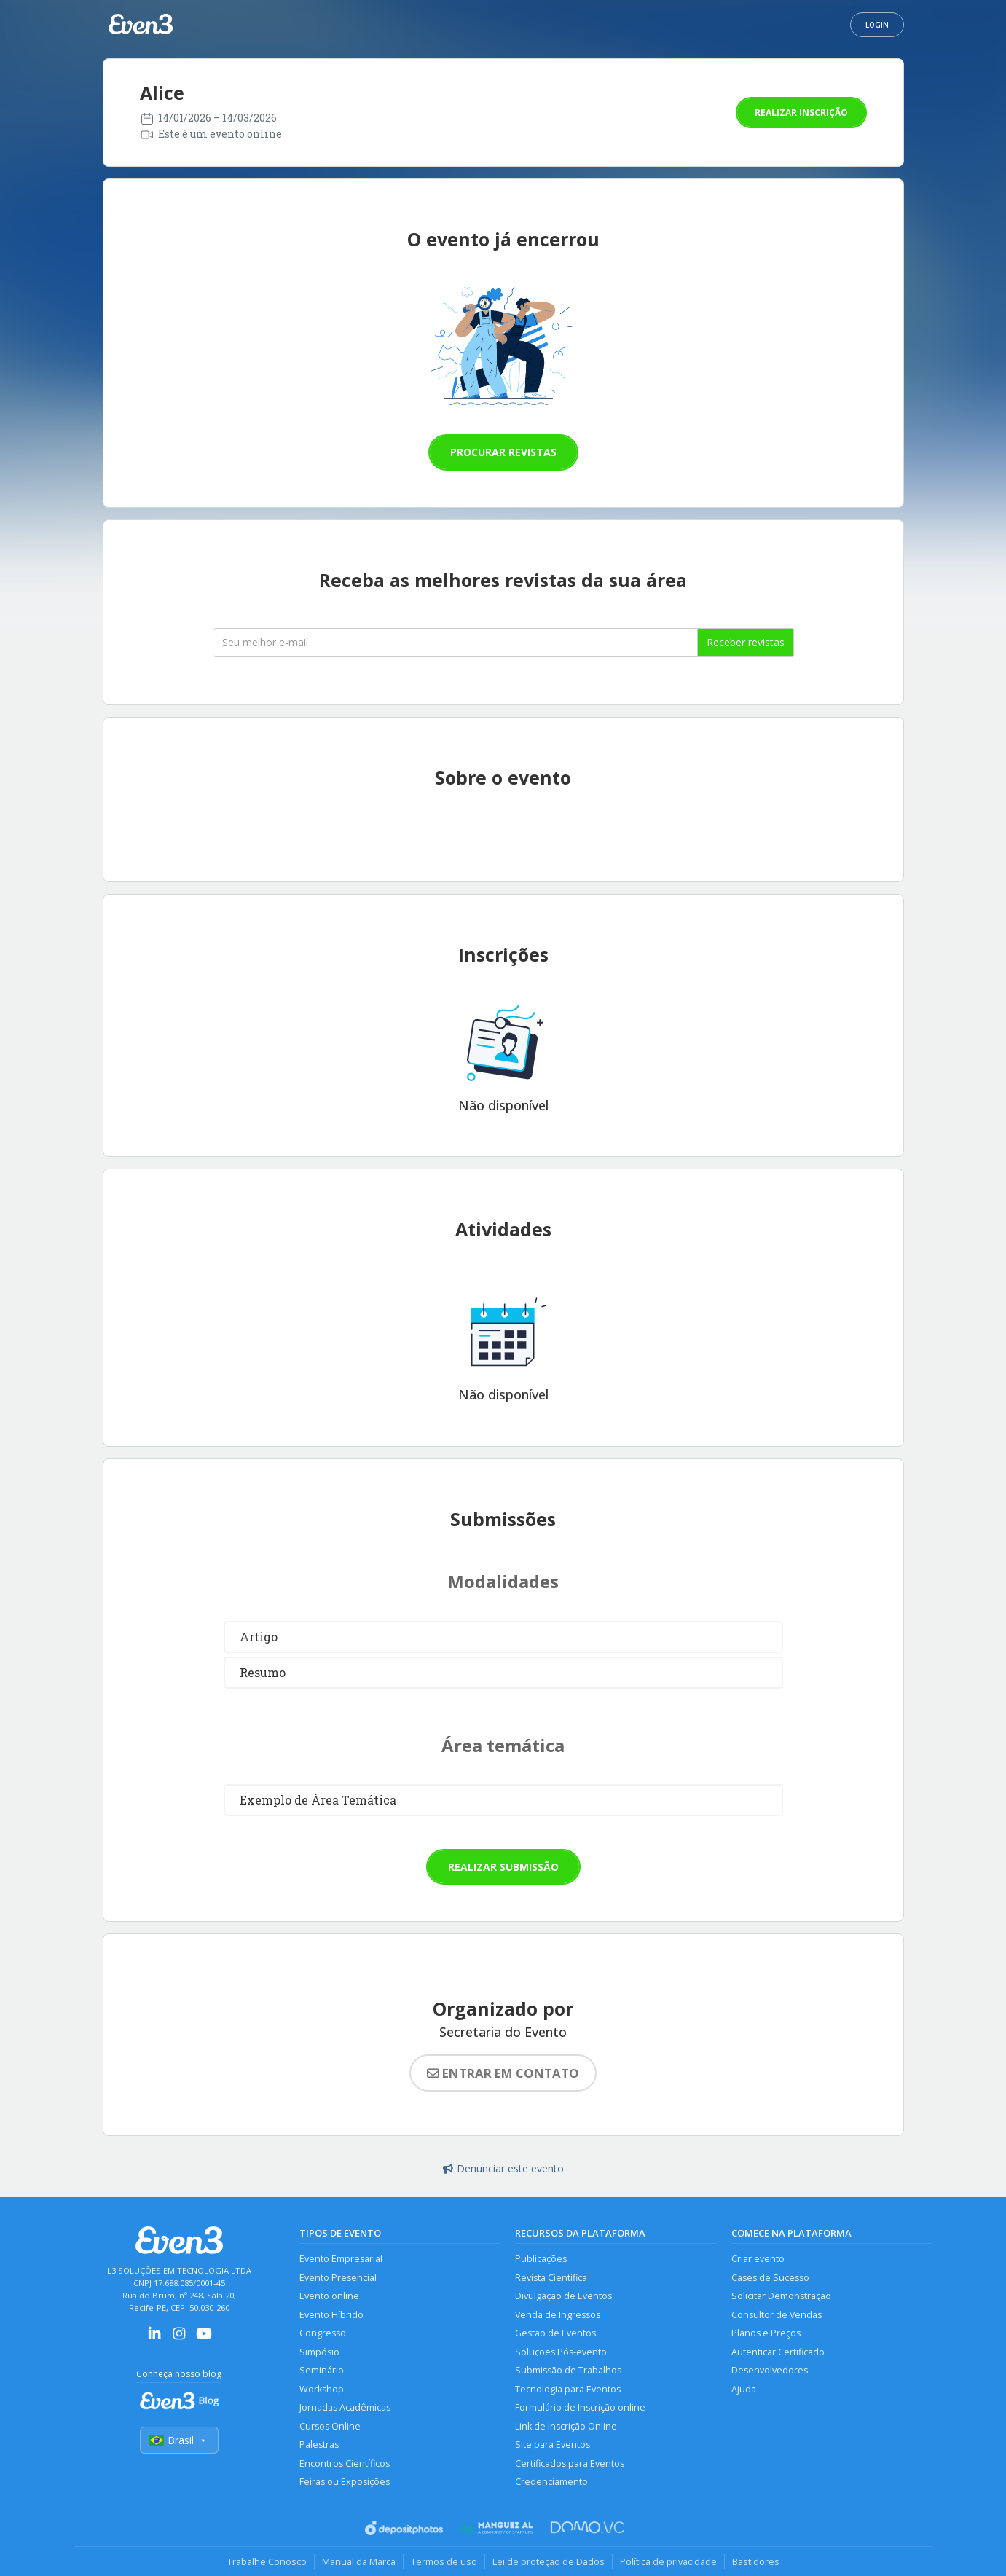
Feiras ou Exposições (344, 2481)
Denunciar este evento (503, 2168)
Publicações (541, 2259)
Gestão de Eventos (555, 2333)
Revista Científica (551, 2277)
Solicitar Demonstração (781, 2296)
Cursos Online (330, 2426)
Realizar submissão (503, 1867)
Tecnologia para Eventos (568, 2389)
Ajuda (743, 2389)
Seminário (321, 2370)
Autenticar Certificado (778, 2352)
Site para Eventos (552, 2444)
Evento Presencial (338, 2277)
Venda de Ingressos (557, 2315)
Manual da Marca (359, 2561)
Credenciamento (551, 2481)
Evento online (329, 2296)
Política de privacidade (668, 2561)
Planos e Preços (766, 2333)
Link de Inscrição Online (566, 2426)
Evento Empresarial (340, 2259)
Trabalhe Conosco (267, 2561)
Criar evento (758, 2259)
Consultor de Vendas (776, 2315)
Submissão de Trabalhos (568, 2370)
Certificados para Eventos (569, 2463)
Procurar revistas (503, 452)
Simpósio (319, 2352)
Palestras (319, 2444)
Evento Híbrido (331, 2315)
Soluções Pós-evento (561, 2352)
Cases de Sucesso (770, 2277)
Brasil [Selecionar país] (179, 2440)
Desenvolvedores (769, 2370)
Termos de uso (444, 2561)
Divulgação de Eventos (563, 2296)
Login (877, 25)
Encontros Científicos (344, 2463)
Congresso (322, 2333)
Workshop (321, 2389)
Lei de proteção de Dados (548, 2561)
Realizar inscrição (801, 112)
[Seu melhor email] (455, 642)
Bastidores (755, 2561)
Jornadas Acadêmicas (344, 2407)
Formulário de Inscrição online (580, 2407)
